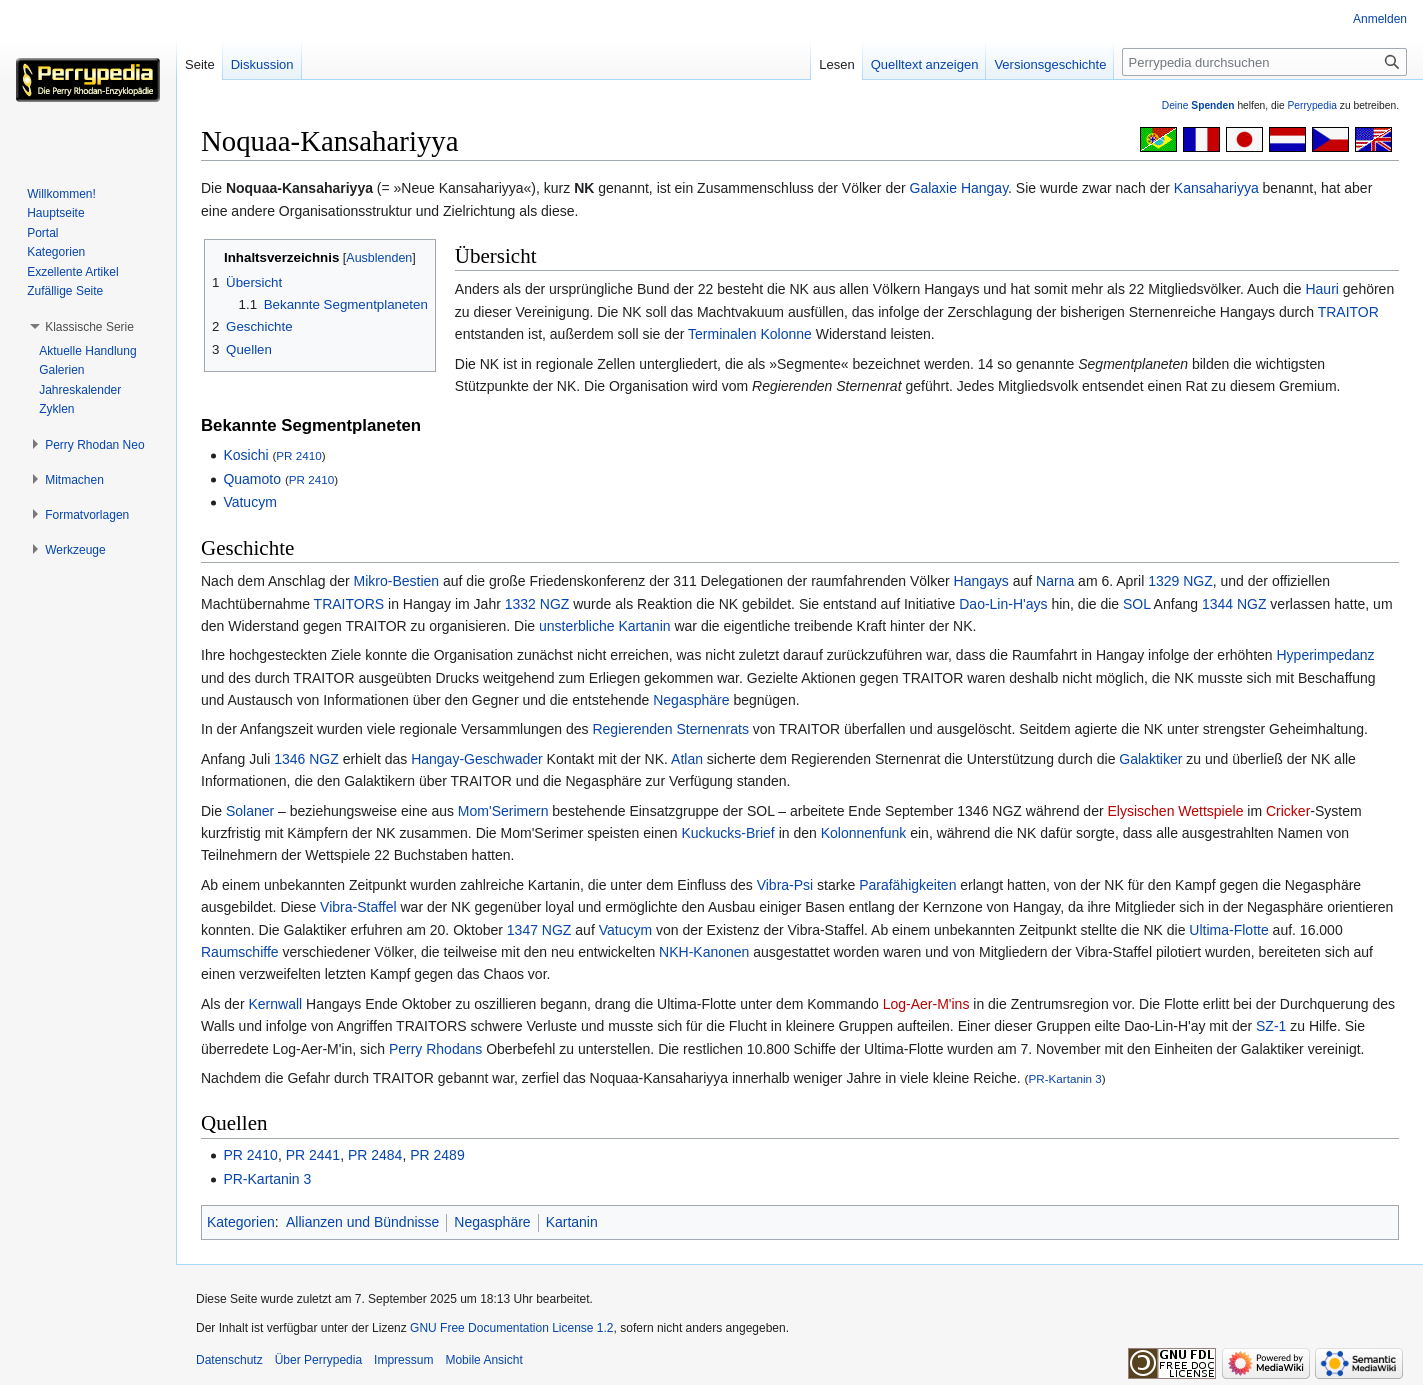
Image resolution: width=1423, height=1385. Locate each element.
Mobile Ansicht (483, 1360)
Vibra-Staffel (358, 907)
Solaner (250, 811)
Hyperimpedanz (1326, 655)
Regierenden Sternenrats (670, 729)
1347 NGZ (539, 930)
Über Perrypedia (318, 1360)
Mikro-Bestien (397, 581)
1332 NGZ (537, 604)
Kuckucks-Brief (727, 833)
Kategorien (241, 1222)
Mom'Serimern (503, 811)
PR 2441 (313, 1155)
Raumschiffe (240, 952)
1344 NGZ (1234, 604)
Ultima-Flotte (1228, 930)
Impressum (403, 1360)
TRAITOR (1348, 312)
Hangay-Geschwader (477, 759)
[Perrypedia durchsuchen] (1264, 62)
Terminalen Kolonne (750, 334)
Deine (1198, 105)
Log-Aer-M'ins (926, 1004)
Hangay (984, 188)
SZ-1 (1271, 1026)
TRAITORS (349, 604)
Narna (1055, 581)
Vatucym (249, 502)
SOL (1137, 604)
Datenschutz (229, 1360)
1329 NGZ (1180, 581)
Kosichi (245, 455)
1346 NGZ (306, 759)
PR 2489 (437, 1155)
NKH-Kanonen (704, 952)
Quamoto (252, 479)
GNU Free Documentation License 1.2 (511, 1328)
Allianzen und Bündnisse (362, 1222)
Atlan (687, 759)
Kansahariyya (1216, 188)
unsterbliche (577, 626)
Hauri (1321, 289)
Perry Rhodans (435, 1049)
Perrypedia (1312, 105)
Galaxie (933, 188)
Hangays (981, 581)
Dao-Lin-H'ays (1003, 604)
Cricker (1288, 811)
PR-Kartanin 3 (1064, 1078)
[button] (89, 327)
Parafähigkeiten (907, 885)
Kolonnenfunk (864, 833)
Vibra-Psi (785, 885)
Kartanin (644, 626)
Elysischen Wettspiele (1176, 811)
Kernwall (275, 1004)
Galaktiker (1150, 759)
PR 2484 (375, 1155)
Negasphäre (691, 700)
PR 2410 (298, 455)
